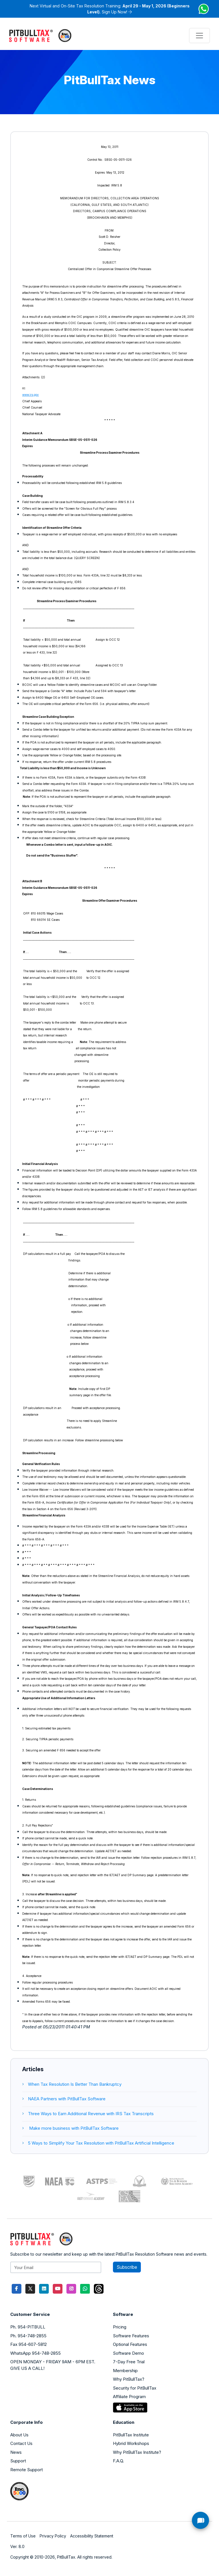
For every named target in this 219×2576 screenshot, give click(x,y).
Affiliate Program (129, 2396)
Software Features (131, 2335)
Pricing (119, 2327)
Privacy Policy (53, 2535)
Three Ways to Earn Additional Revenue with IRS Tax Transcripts (88, 2113)
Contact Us (21, 2443)
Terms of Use (23, 2535)
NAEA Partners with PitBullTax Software (64, 2098)
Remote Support (26, 2469)
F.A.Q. (118, 2461)
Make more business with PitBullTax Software (70, 2128)
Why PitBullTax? (128, 2379)
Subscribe (127, 2267)
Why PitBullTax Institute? (137, 2452)
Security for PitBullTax (134, 2388)
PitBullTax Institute (131, 2435)
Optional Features (130, 2344)
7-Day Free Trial (129, 2361)
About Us (19, 2435)
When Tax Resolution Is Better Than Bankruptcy (71, 2084)
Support (18, 2461)
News (16, 2452)
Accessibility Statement (91, 2535)
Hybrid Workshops (131, 2443)
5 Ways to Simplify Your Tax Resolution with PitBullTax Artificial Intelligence (98, 2143)
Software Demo (128, 2353)
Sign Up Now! (114, 11)
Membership (125, 2370)
